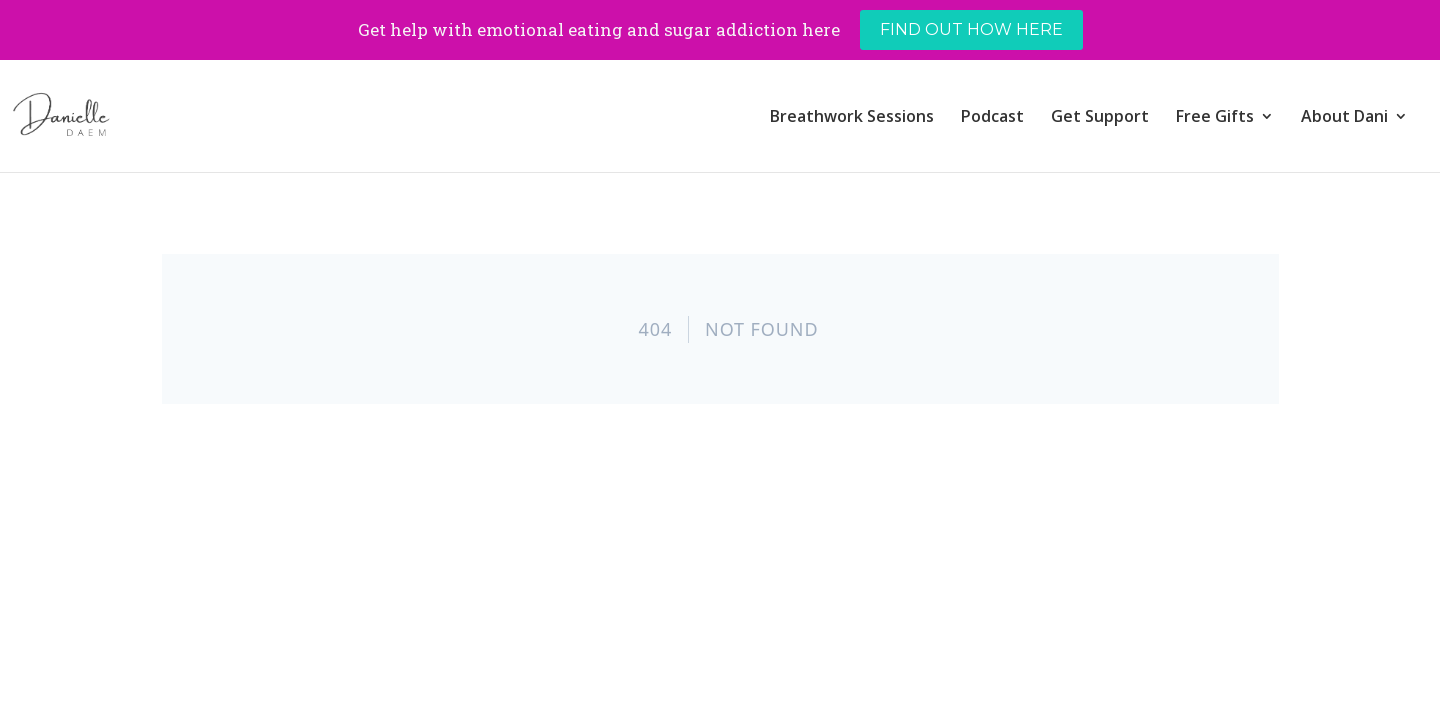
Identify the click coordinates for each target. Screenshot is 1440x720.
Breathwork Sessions (852, 118)
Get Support (1100, 118)
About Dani (1344, 118)
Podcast (992, 118)
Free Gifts (1215, 118)
